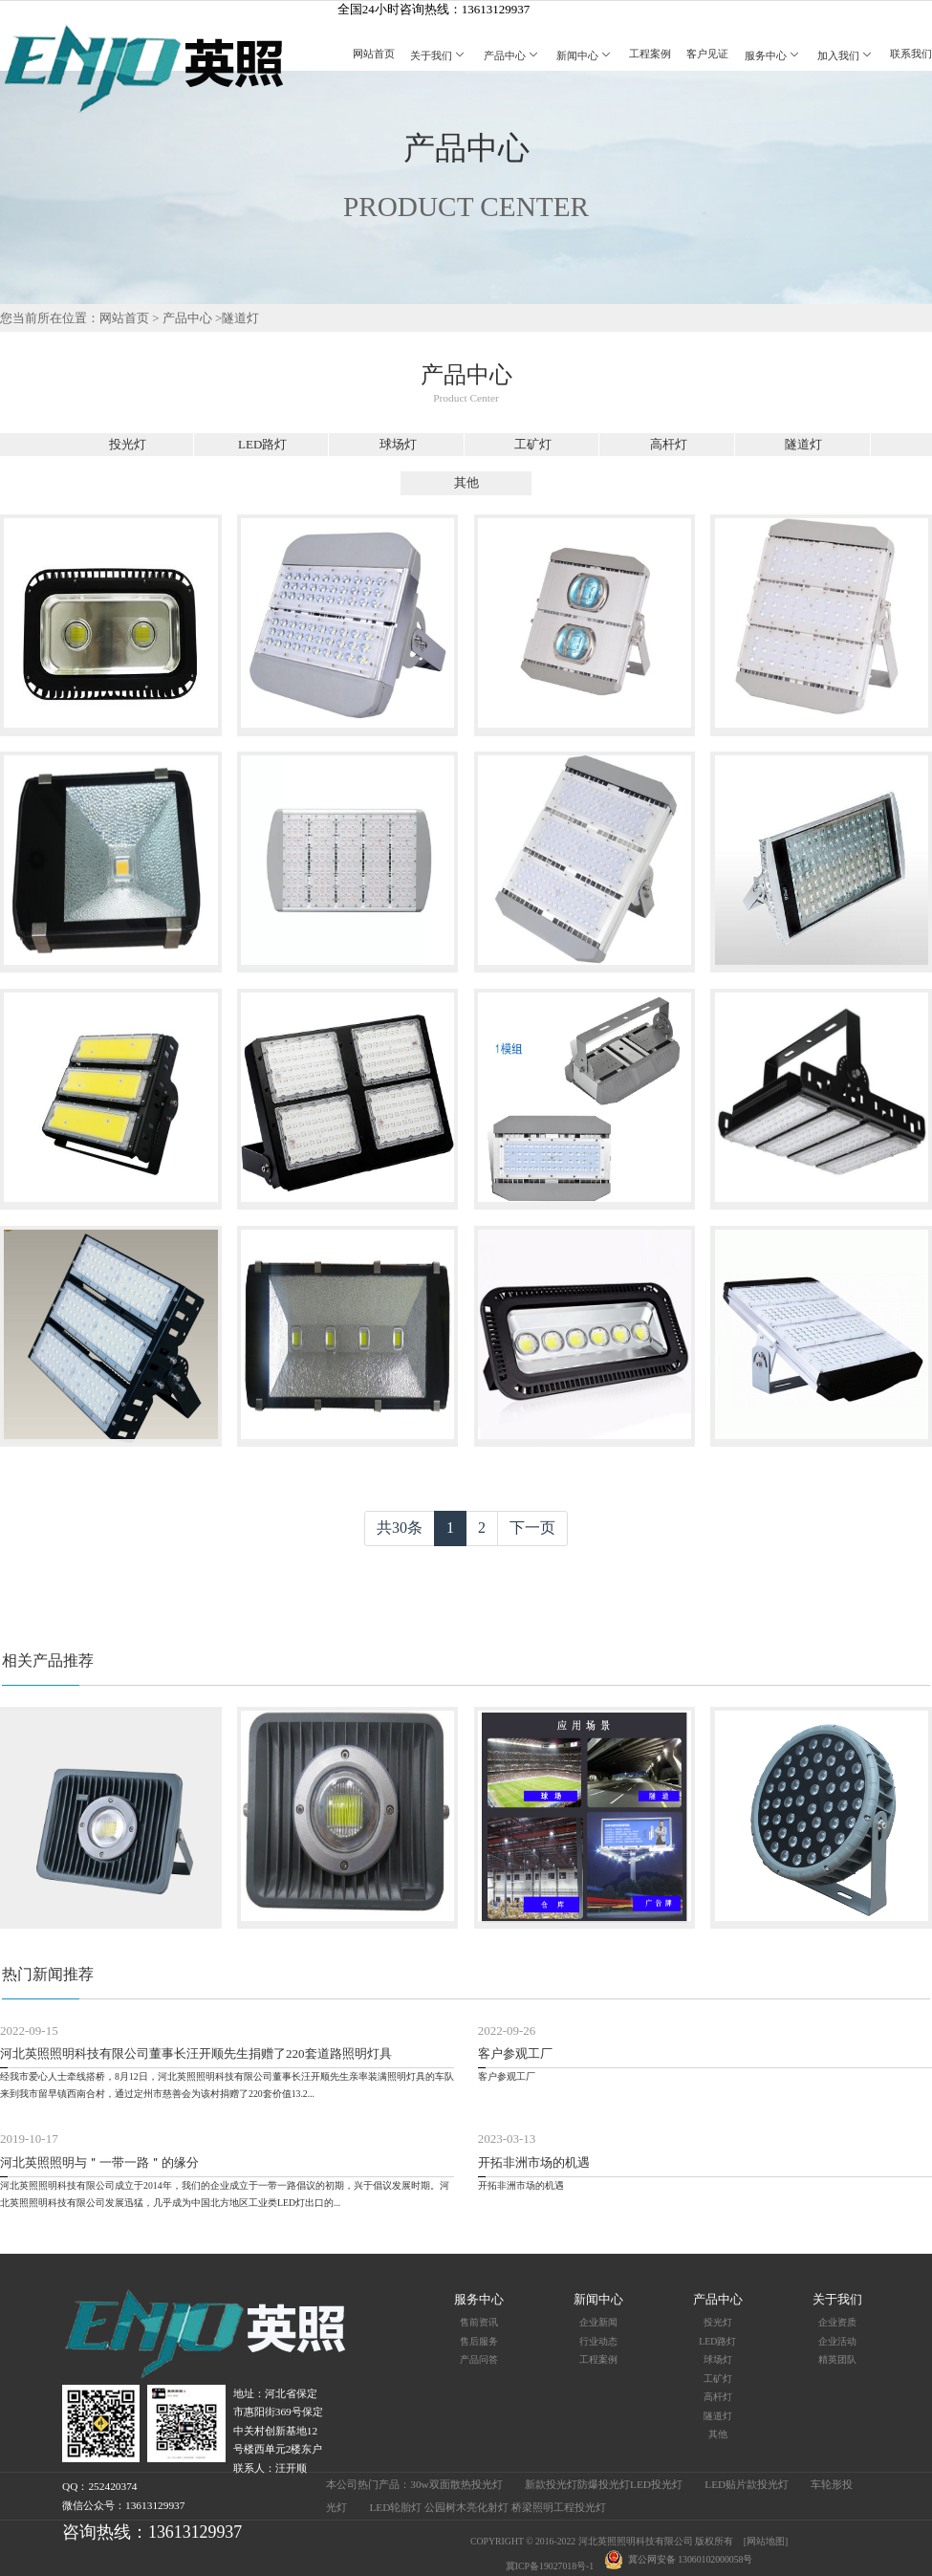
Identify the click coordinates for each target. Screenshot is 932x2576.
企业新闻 (598, 2322)
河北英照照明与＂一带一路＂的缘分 (99, 2162)
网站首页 (374, 53)
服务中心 (773, 55)
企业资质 (837, 2322)
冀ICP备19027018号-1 (550, 2566)
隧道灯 (240, 318)
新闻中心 (585, 55)
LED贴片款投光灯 (746, 2484)
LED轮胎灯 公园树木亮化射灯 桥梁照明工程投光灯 (487, 2507)
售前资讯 (479, 2322)
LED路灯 (262, 444)
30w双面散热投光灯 (456, 2484)
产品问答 (479, 2359)
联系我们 (911, 53)
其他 (466, 482)
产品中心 (512, 55)
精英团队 (837, 2359)
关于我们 (438, 55)
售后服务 (479, 2341)
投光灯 (127, 444)
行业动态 (598, 2341)
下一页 (532, 1527)
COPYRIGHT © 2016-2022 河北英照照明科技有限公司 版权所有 (601, 2541)
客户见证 (707, 53)
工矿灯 (533, 444)
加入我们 (846, 55)
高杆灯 (668, 444)
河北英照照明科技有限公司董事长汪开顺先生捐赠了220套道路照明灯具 (196, 2053)
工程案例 (650, 53)
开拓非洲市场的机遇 (534, 2162)
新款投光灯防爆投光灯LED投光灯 (604, 2484)
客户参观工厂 (515, 2053)
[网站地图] (766, 2541)
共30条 (400, 1527)
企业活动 (837, 2341)
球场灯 (398, 444)
